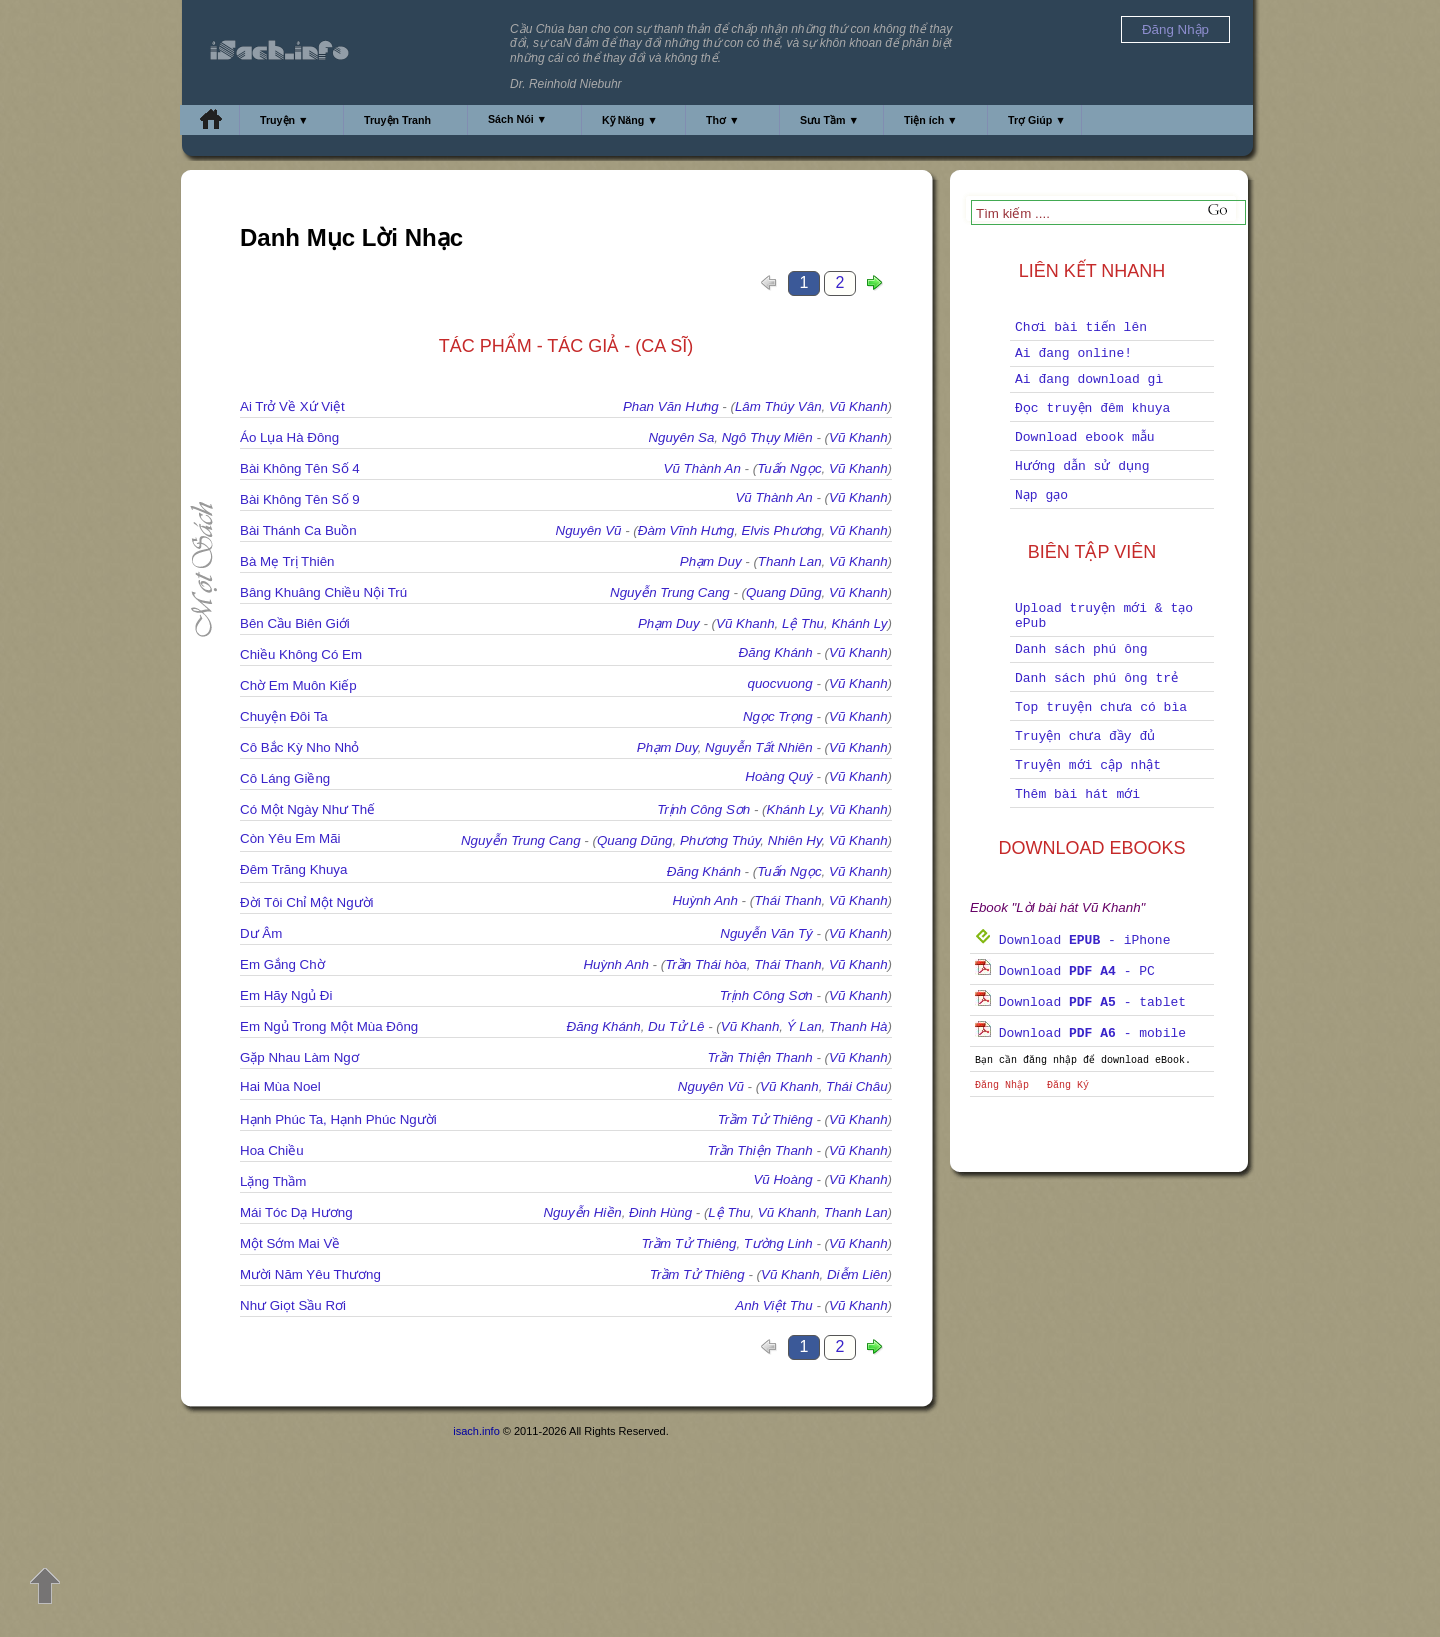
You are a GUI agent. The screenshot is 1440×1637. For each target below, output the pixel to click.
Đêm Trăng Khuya (293, 869)
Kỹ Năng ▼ (630, 120)
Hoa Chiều (272, 1150)
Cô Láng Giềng (285, 778)
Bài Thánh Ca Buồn (298, 530)
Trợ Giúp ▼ (1037, 120)
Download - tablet (1080, 1002)
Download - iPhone (1072, 940)
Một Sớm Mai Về (290, 1243)
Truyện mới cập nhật (1088, 765)
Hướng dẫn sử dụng (1082, 466)
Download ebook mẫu (1085, 437)
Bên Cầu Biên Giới (295, 623)
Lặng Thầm (273, 1181)
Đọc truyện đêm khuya (1092, 408)
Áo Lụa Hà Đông (289, 437)
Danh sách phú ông (1081, 649)
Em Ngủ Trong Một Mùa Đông (329, 1026)
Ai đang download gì (1089, 379)
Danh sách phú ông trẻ (1096, 678)
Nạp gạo (1041, 495)
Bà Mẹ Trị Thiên (287, 561)
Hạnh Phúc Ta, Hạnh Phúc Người (338, 1119)
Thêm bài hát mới (1077, 794)
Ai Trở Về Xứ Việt (292, 406)
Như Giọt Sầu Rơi (293, 1305)
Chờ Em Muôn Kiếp (298, 685)
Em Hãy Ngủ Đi (286, 995)
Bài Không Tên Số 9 (300, 499)
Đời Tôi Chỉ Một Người (307, 902)
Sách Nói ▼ (517, 119)
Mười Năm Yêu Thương (310, 1274)
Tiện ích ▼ (931, 120)
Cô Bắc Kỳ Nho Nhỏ (299, 747)
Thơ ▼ (723, 120)
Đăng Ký (1068, 1085)
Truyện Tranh (397, 120)
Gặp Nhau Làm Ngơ (299, 1057)
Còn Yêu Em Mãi (290, 838)
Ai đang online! (1073, 353)
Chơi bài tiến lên (1081, 327)
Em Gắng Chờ (282, 964)
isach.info (476, 1431)
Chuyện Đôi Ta (284, 716)
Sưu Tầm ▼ (829, 120)
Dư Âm (261, 933)
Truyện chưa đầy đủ (1085, 736)
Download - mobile (1080, 1033)
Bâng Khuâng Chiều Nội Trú (323, 592)
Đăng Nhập (1002, 1085)
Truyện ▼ (284, 120)
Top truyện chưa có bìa (1101, 707)
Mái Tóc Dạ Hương (296, 1212)
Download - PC (1065, 971)
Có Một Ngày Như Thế (307, 809)
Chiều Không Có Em (301, 654)
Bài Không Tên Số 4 (300, 468)
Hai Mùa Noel (280, 1086)
